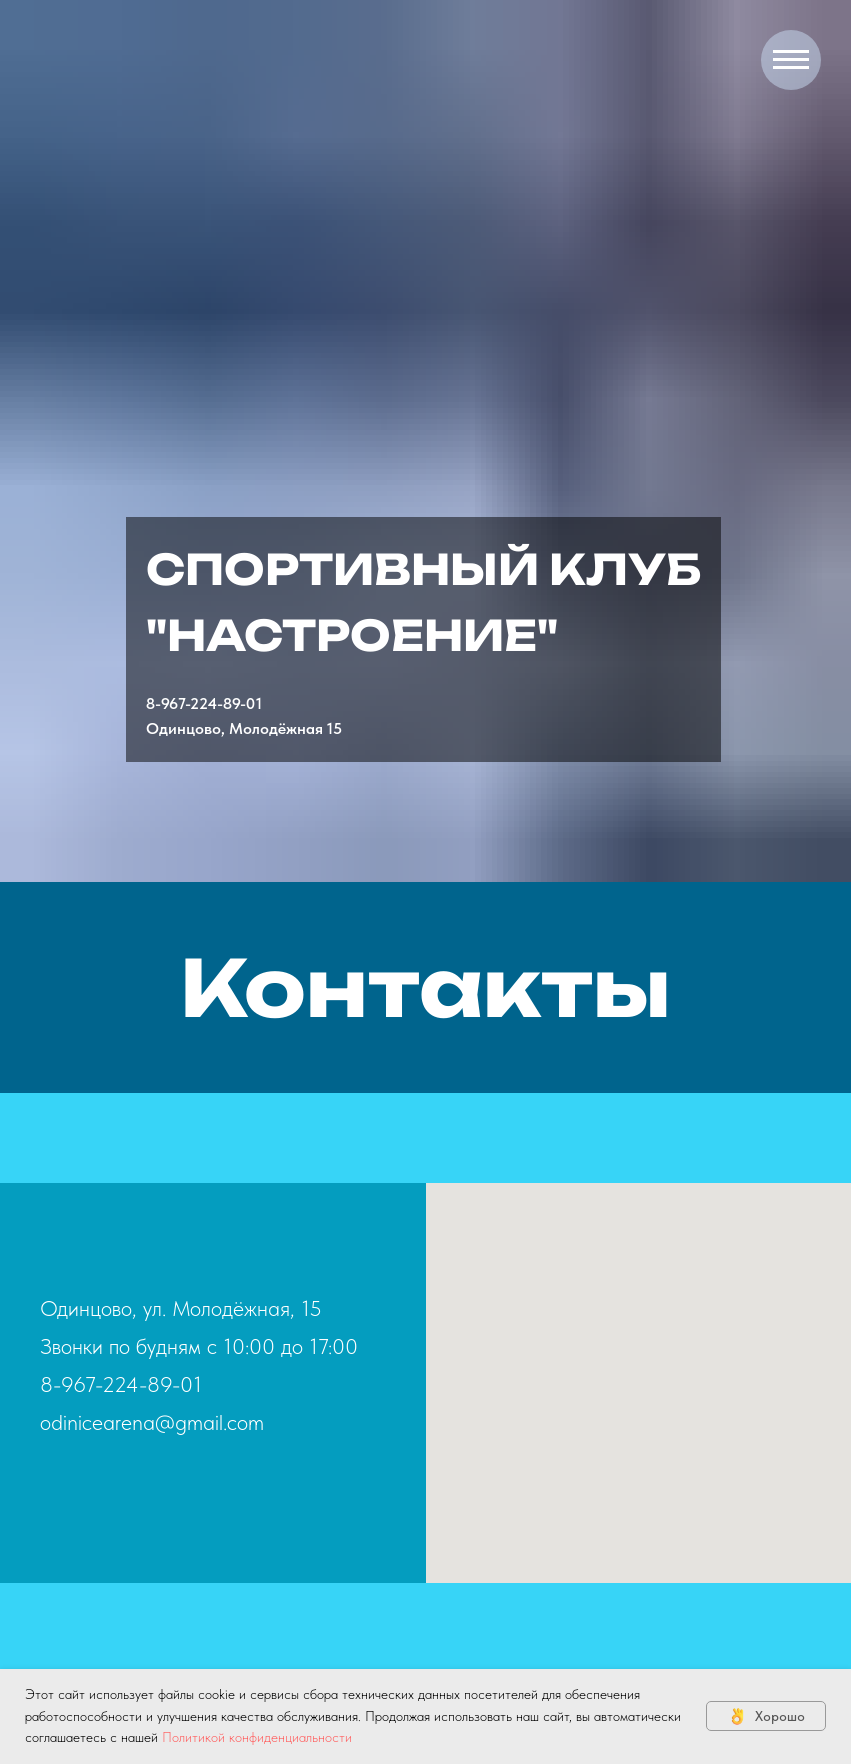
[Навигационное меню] (791, 60)
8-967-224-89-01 (204, 703)
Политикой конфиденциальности (257, 1737)
